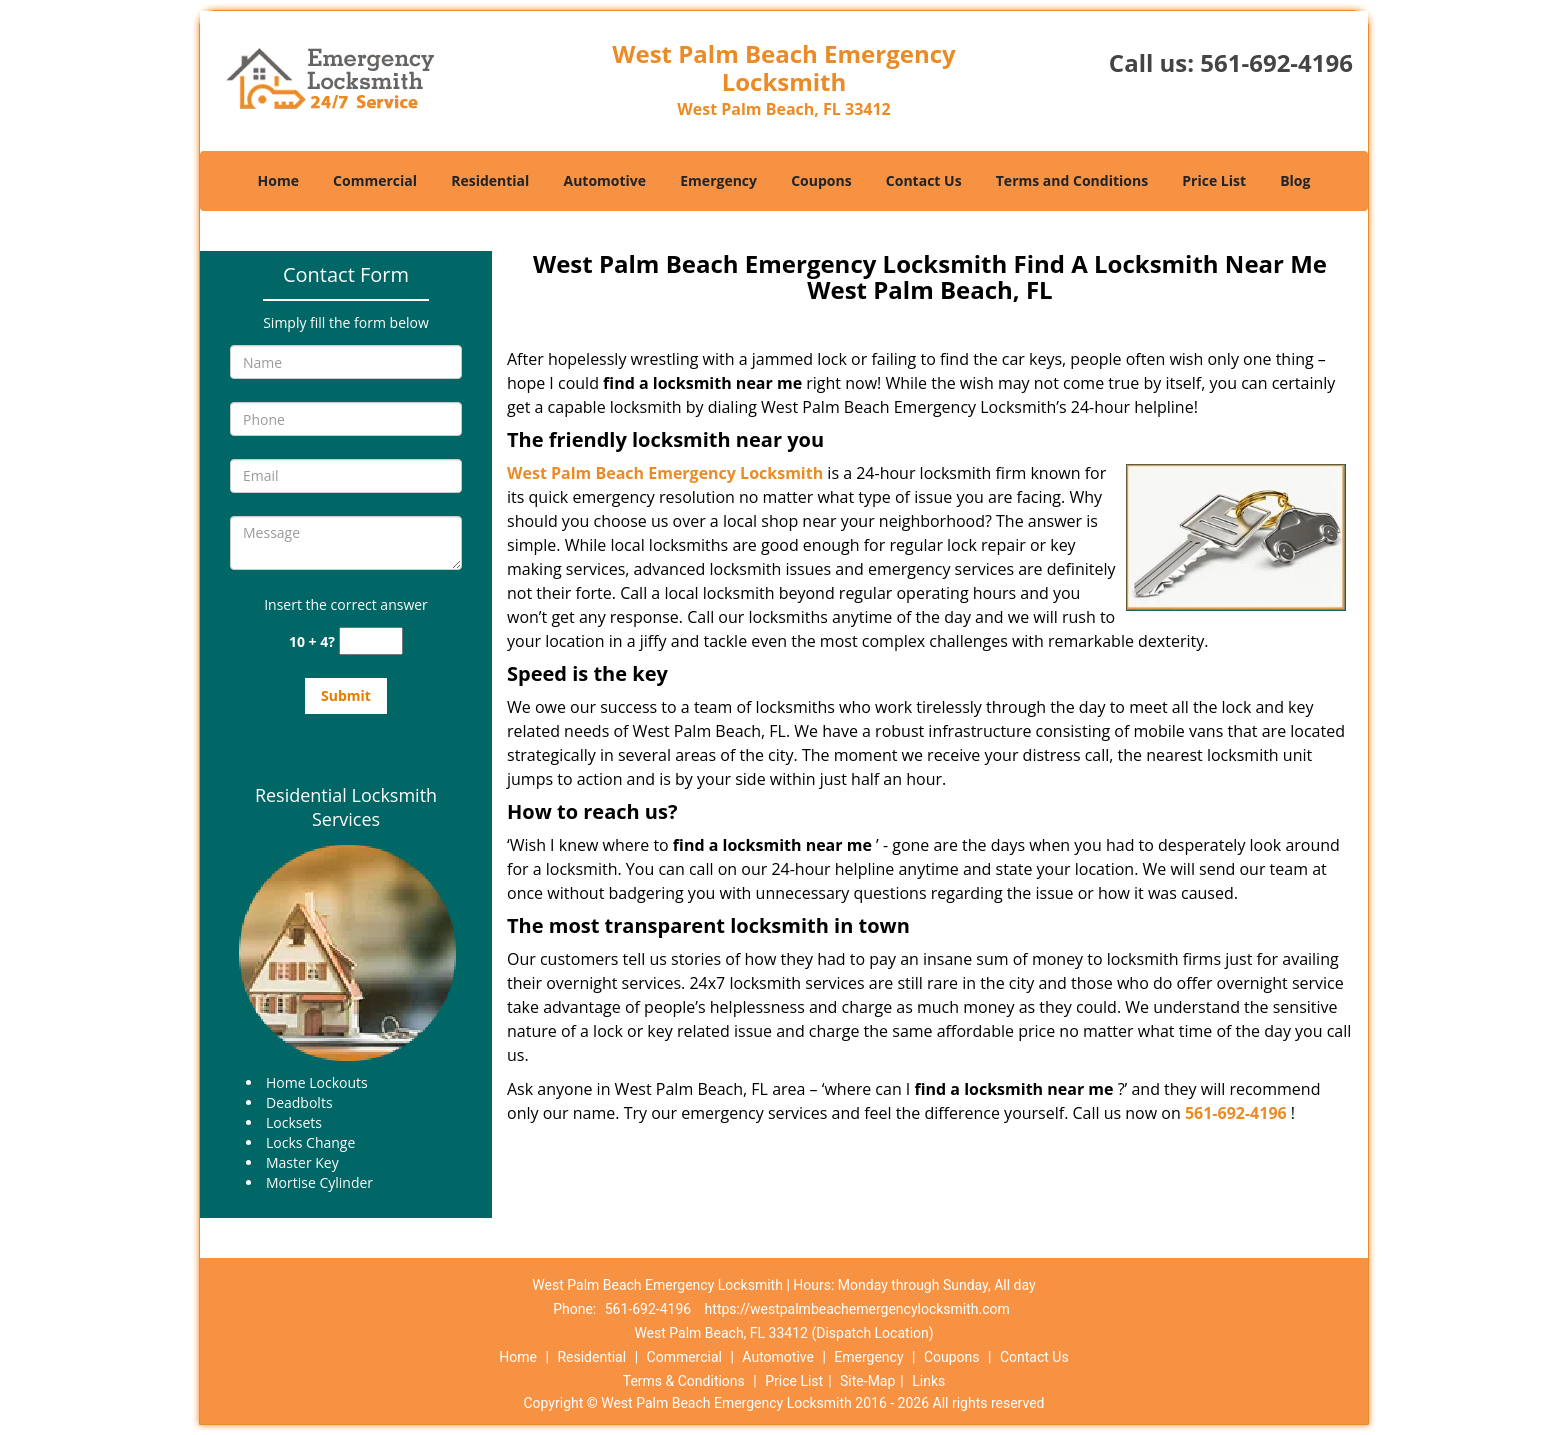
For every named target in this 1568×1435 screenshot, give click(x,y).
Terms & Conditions (684, 1381)
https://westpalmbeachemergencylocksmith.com (857, 1309)
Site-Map (867, 1381)
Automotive (605, 180)
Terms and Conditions (1072, 180)
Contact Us (924, 180)
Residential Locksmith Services (346, 807)
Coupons (821, 180)
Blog (1295, 180)
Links (928, 1381)
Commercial (375, 180)
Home (278, 180)
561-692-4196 (1276, 62)
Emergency (718, 180)
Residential (490, 180)
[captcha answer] (371, 641)
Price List (1214, 180)
